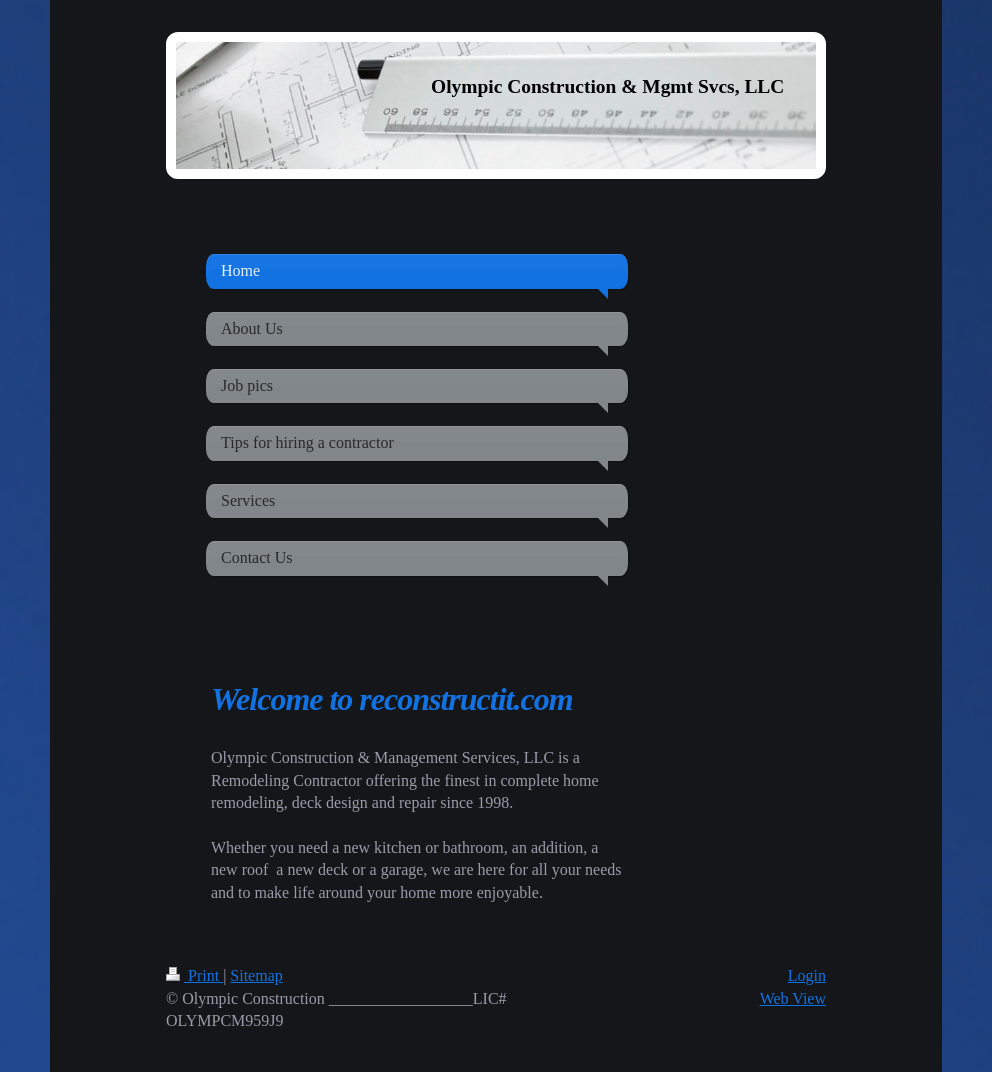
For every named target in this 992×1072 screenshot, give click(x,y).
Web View (793, 998)
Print (194, 975)
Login (807, 975)
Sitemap (256, 975)
